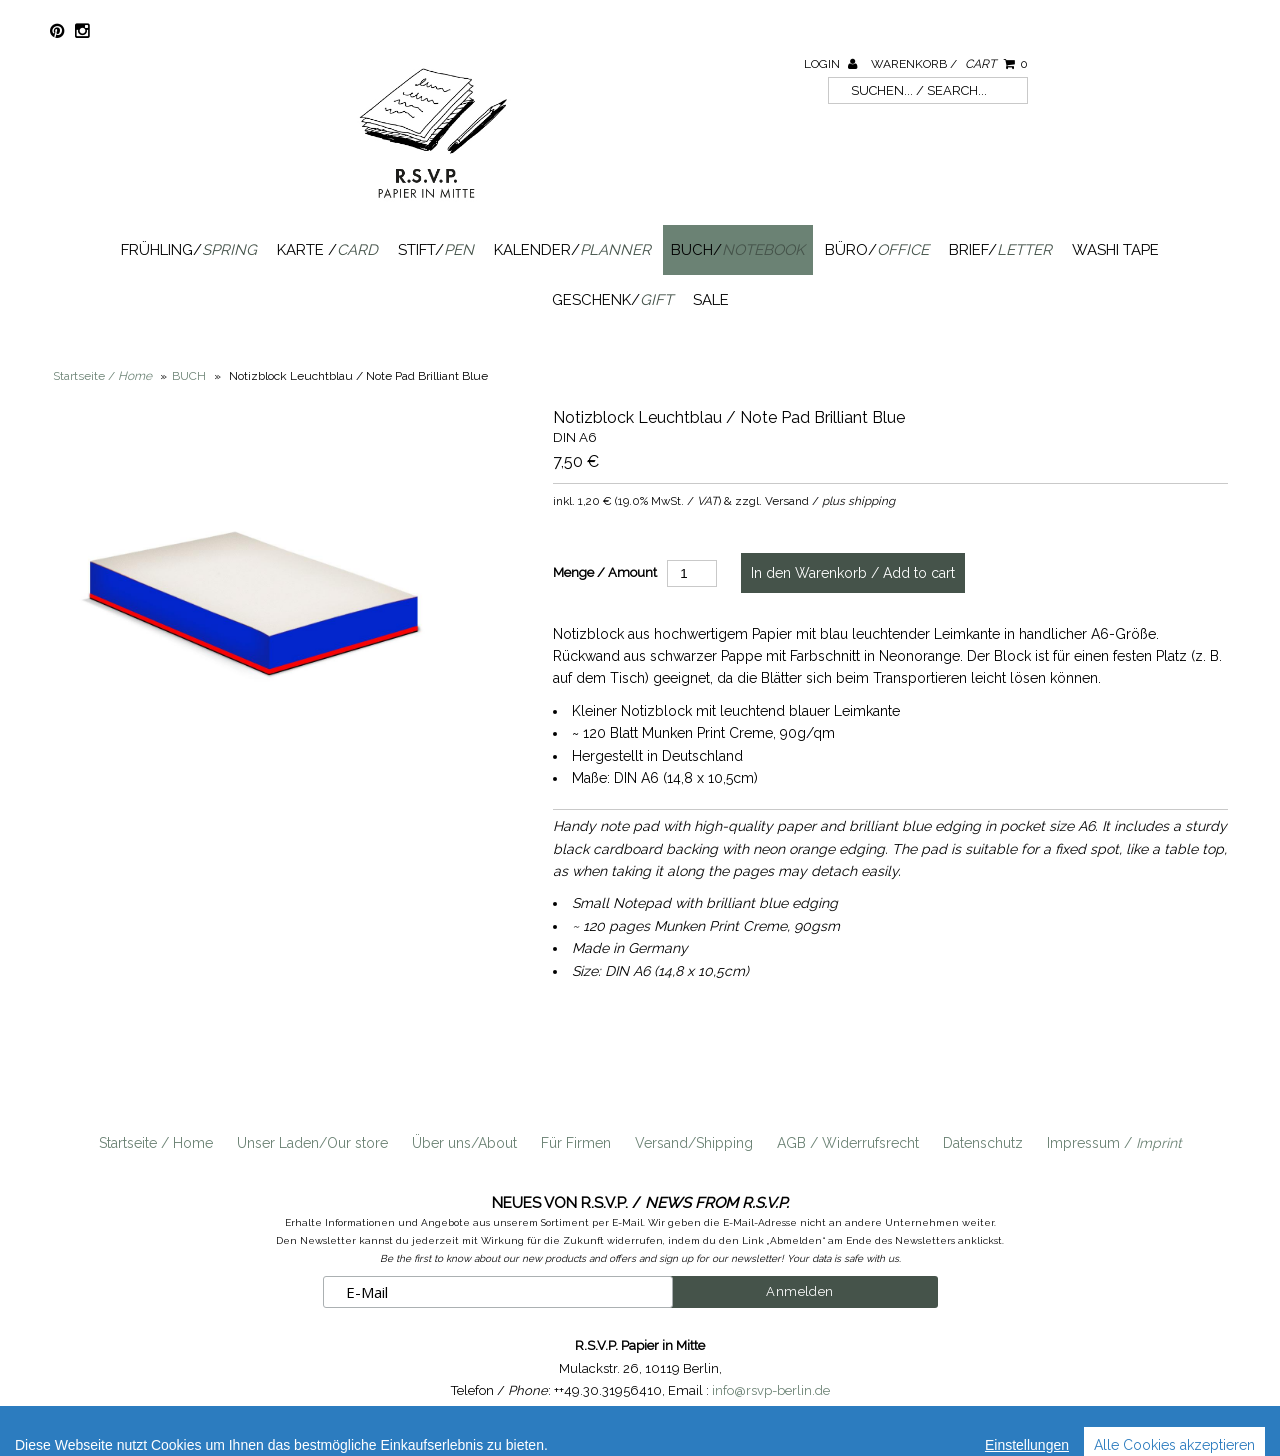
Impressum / (1114, 1143)
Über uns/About (464, 1143)
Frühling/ (189, 250)
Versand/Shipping (694, 1143)
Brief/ (1000, 250)
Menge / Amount (605, 572)
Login (830, 64)
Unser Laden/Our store (312, 1143)
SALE (711, 300)
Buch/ (738, 250)
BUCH (189, 376)
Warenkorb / (949, 64)
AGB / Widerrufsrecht (848, 1143)
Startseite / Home (156, 1143)
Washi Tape (1115, 250)
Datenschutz (983, 1143)
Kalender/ (572, 250)
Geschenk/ (612, 300)
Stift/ (436, 250)
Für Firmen (576, 1143)
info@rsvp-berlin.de (771, 1390)
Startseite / (102, 376)
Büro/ (877, 250)
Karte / (327, 250)
